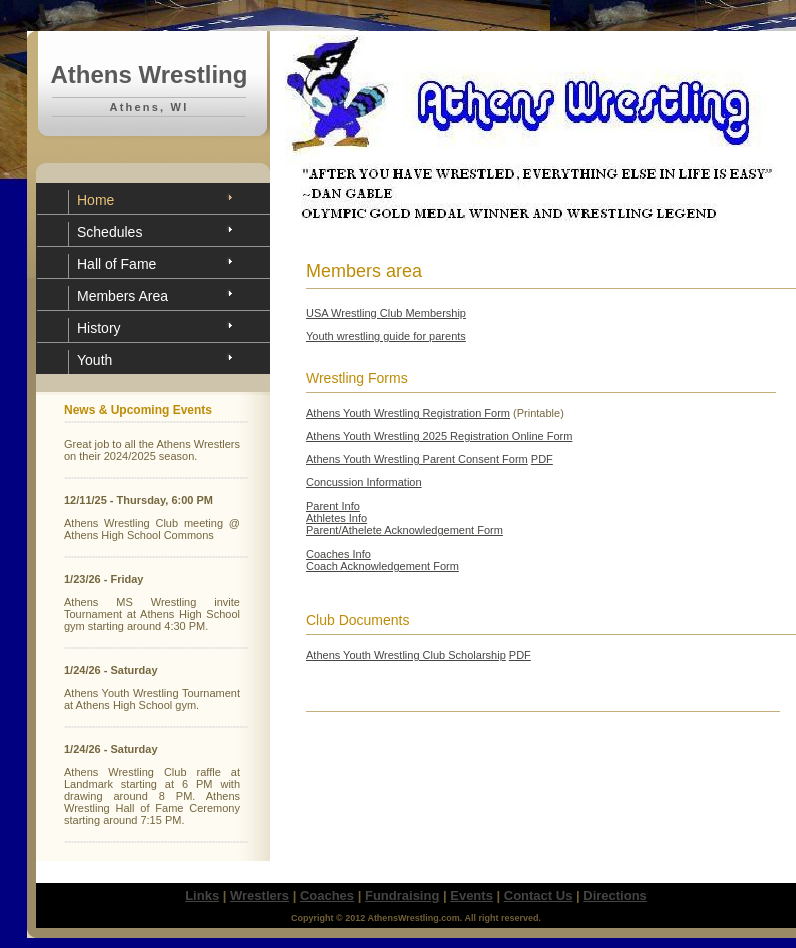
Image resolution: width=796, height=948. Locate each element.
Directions (615, 895)
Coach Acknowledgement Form (382, 566)
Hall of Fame (116, 264)
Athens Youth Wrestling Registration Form (408, 413)
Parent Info (333, 506)
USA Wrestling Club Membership (386, 313)
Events (471, 895)
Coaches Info (338, 554)
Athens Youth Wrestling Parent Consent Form (417, 459)
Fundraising (402, 895)
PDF (542, 459)
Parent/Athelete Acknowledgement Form (404, 530)
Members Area (122, 296)
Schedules (109, 232)
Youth (94, 360)
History (99, 328)
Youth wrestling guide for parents (386, 336)
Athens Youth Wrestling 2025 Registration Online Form (439, 436)
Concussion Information (364, 482)
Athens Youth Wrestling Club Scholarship (406, 655)
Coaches (327, 895)
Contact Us (538, 895)
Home (95, 200)
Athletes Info (336, 518)
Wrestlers (259, 895)
